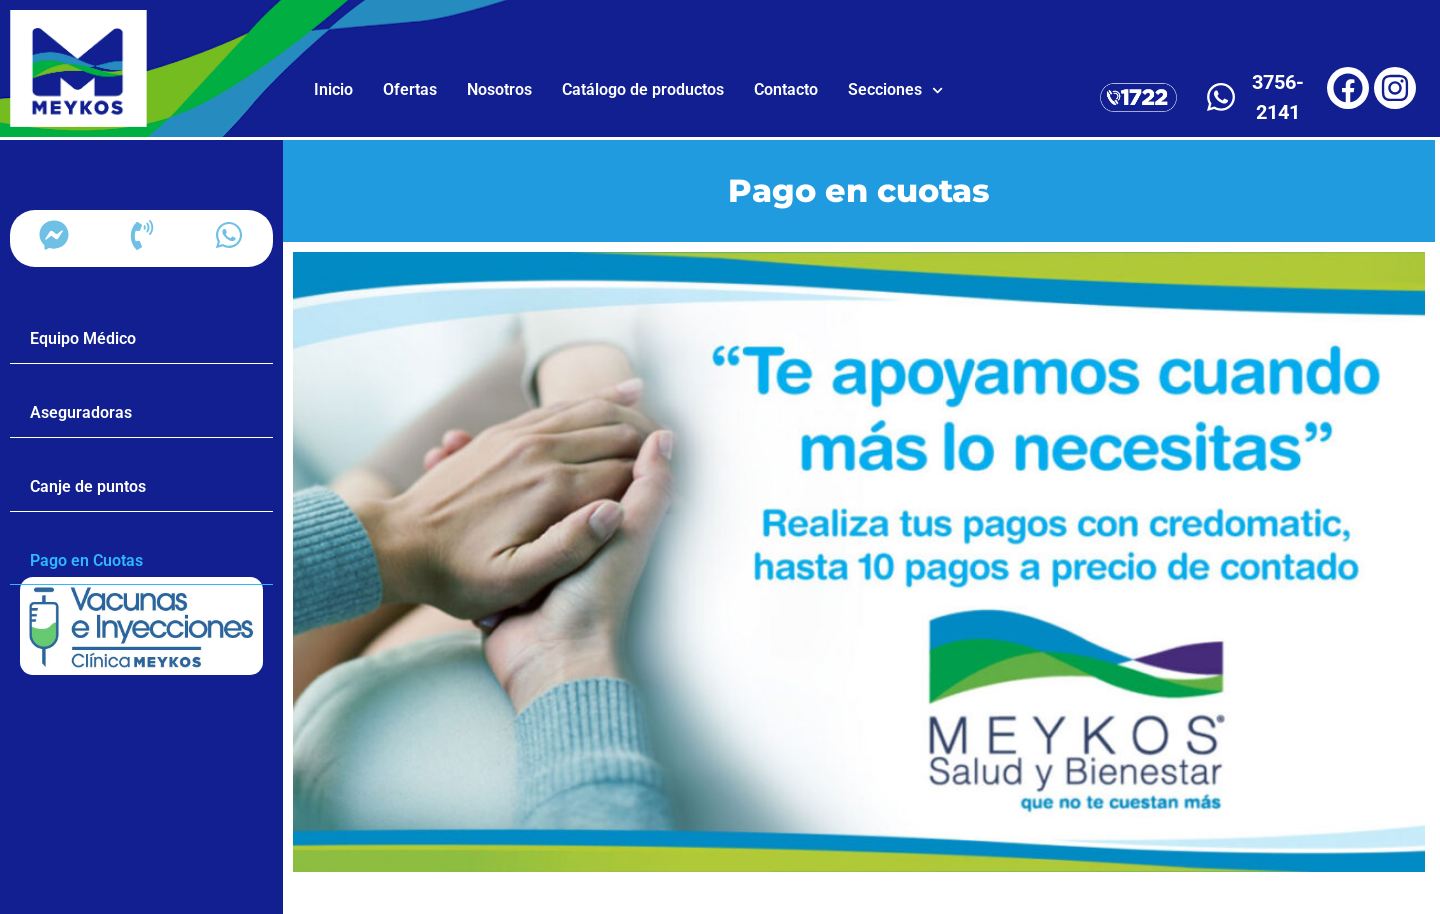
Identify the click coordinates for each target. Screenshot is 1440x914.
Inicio (333, 89)
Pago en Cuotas (86, 560)
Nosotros (499, 89)
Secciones (895, 90)
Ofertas (410, 89)
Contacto (786, 89)
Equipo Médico (83, 338)
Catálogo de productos (643, 89)
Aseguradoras (81, 412)
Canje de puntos (88, 486)
